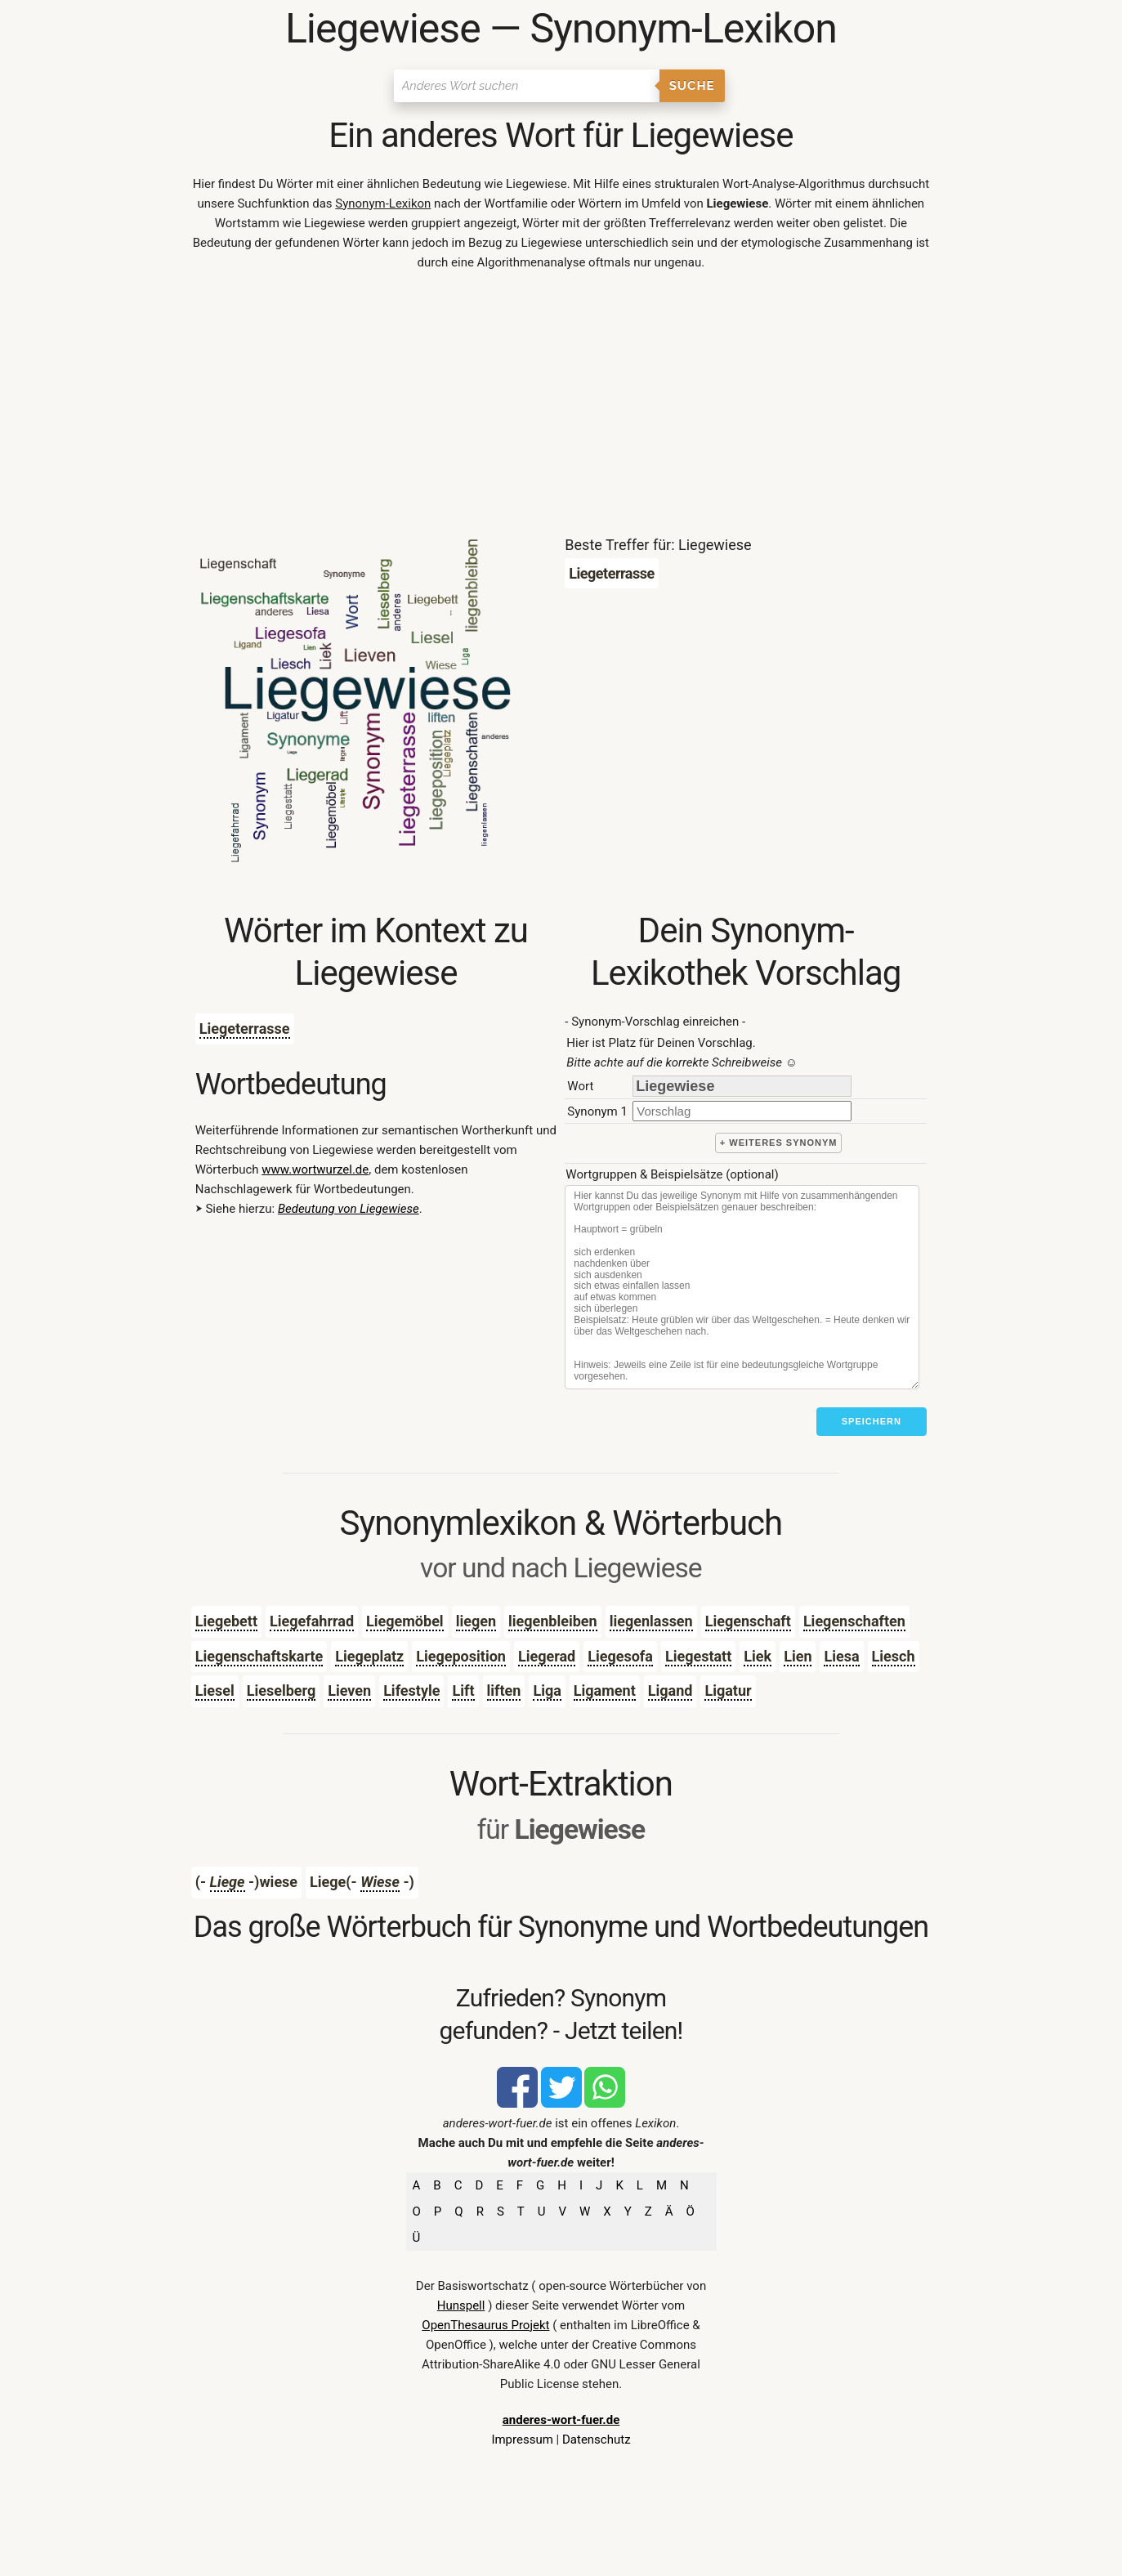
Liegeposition (461, 1656)
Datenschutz (596, 2439)
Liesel (215, 1690)
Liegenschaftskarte (259, 1656)
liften (504, 1690)
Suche (692, 85)
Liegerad (546, 1656)
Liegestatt (698, 1656)
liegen (476, 1621)
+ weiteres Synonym (779, 1142)
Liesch (893, 1656)
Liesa (841, 1656)
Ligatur (727, 1690)
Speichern (871, 1421)
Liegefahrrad (312, 1621)
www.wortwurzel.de (315, 1169)
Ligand (670, 1690)
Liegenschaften (854, 1621)
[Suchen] (526, 85)
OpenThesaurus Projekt (485, 2325)
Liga (547, 1690)
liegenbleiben (552, 1621)
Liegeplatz (369, 1656)
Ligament (605, 1690)
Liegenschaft (748, 1621)
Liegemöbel (405, 1621)
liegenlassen (651, 1621)
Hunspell (461, 2305)
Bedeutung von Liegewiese (348, 1208)
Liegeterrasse (244, 1028)
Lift (463, 1690)
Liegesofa (620, 1656)
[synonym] (742, 1111)
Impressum (521, 2439)
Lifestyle (411, 1690)
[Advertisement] (561, 407)
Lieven (349, 1690)
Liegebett (226, 1621)
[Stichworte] (742, 1287)
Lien (797, 1656)
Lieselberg (281, 1690)
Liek (757, 1656)
